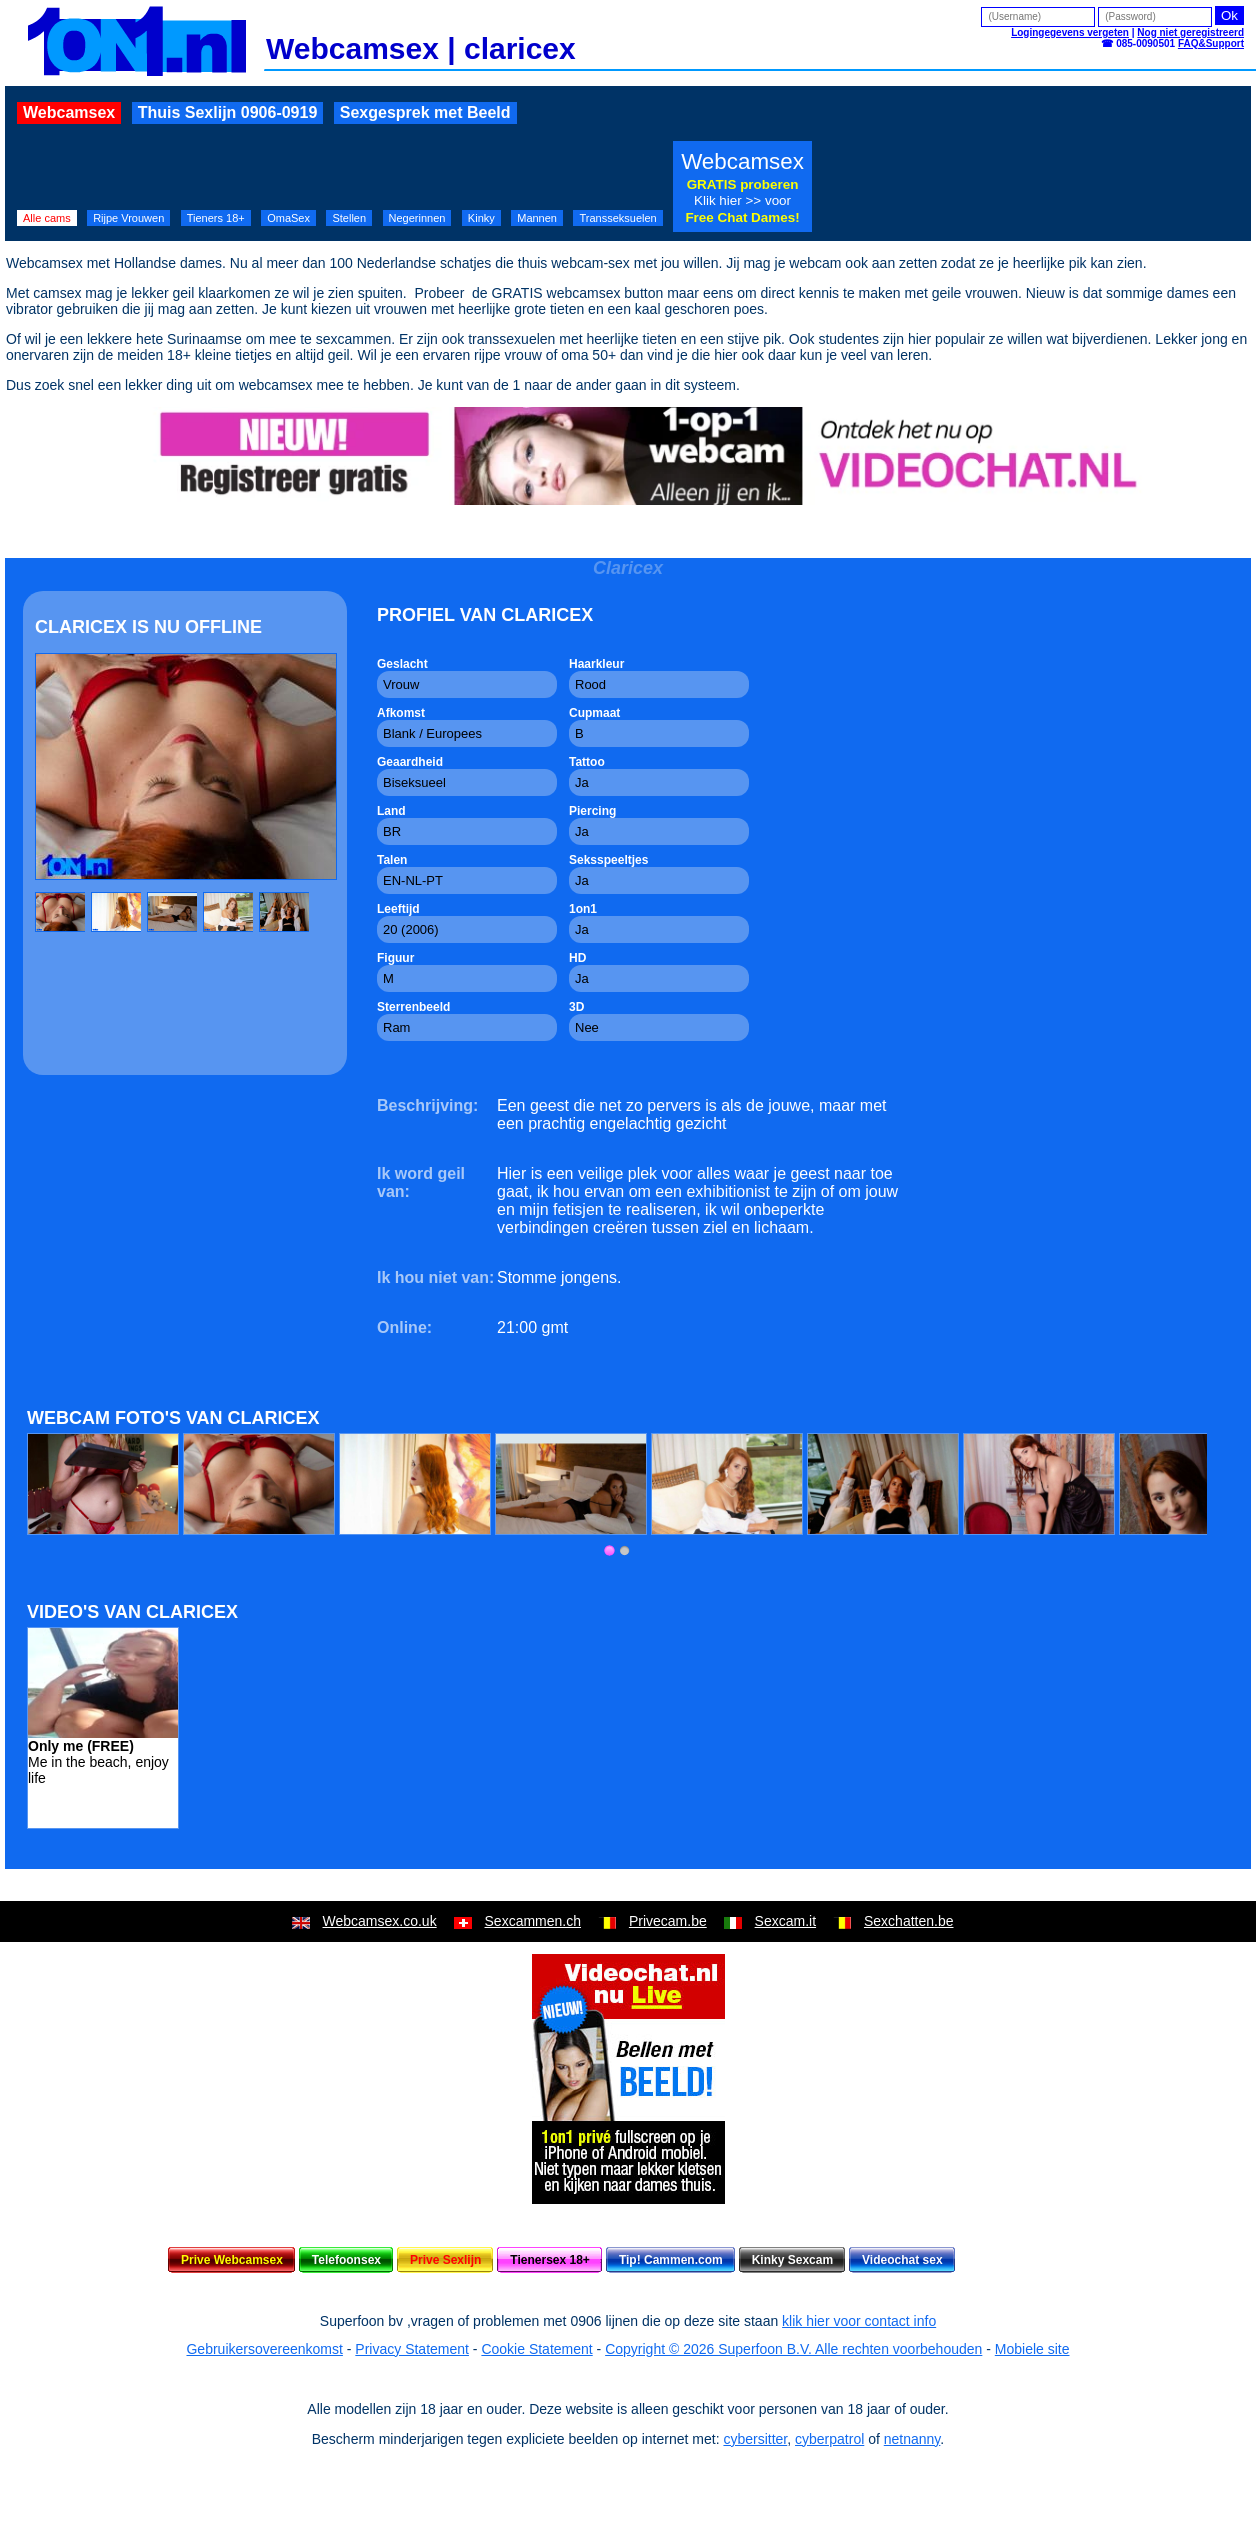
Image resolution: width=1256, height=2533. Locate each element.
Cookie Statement (536, 2349)
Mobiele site (1032, 2349)
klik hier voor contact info (859, 2321)
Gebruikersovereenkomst (264, 2349)
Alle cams (47, 218)
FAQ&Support (1211, 43)
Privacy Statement (412, 2349)
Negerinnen (417, 218)
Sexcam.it (785, 1921)
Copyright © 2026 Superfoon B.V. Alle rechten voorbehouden (793, 2349)
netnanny (912, 2439)
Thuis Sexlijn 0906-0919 (228, 112)
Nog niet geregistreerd (1190, 32)
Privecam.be (668, 1921)
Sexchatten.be (909, 1921)
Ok (1229, 15)
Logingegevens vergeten (1070, 32)
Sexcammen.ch (533, 1921)
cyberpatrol (829, 2439)
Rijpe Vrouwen (128, 218)
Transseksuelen (617, 218)
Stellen (349, 218)
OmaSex (288, 218)
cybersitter (755, 2439)
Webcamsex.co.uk (380, 1921)
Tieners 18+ (216, 218)
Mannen (537, 218)
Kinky (481, 218)
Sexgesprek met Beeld (425, 112)
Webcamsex (69, 112)
